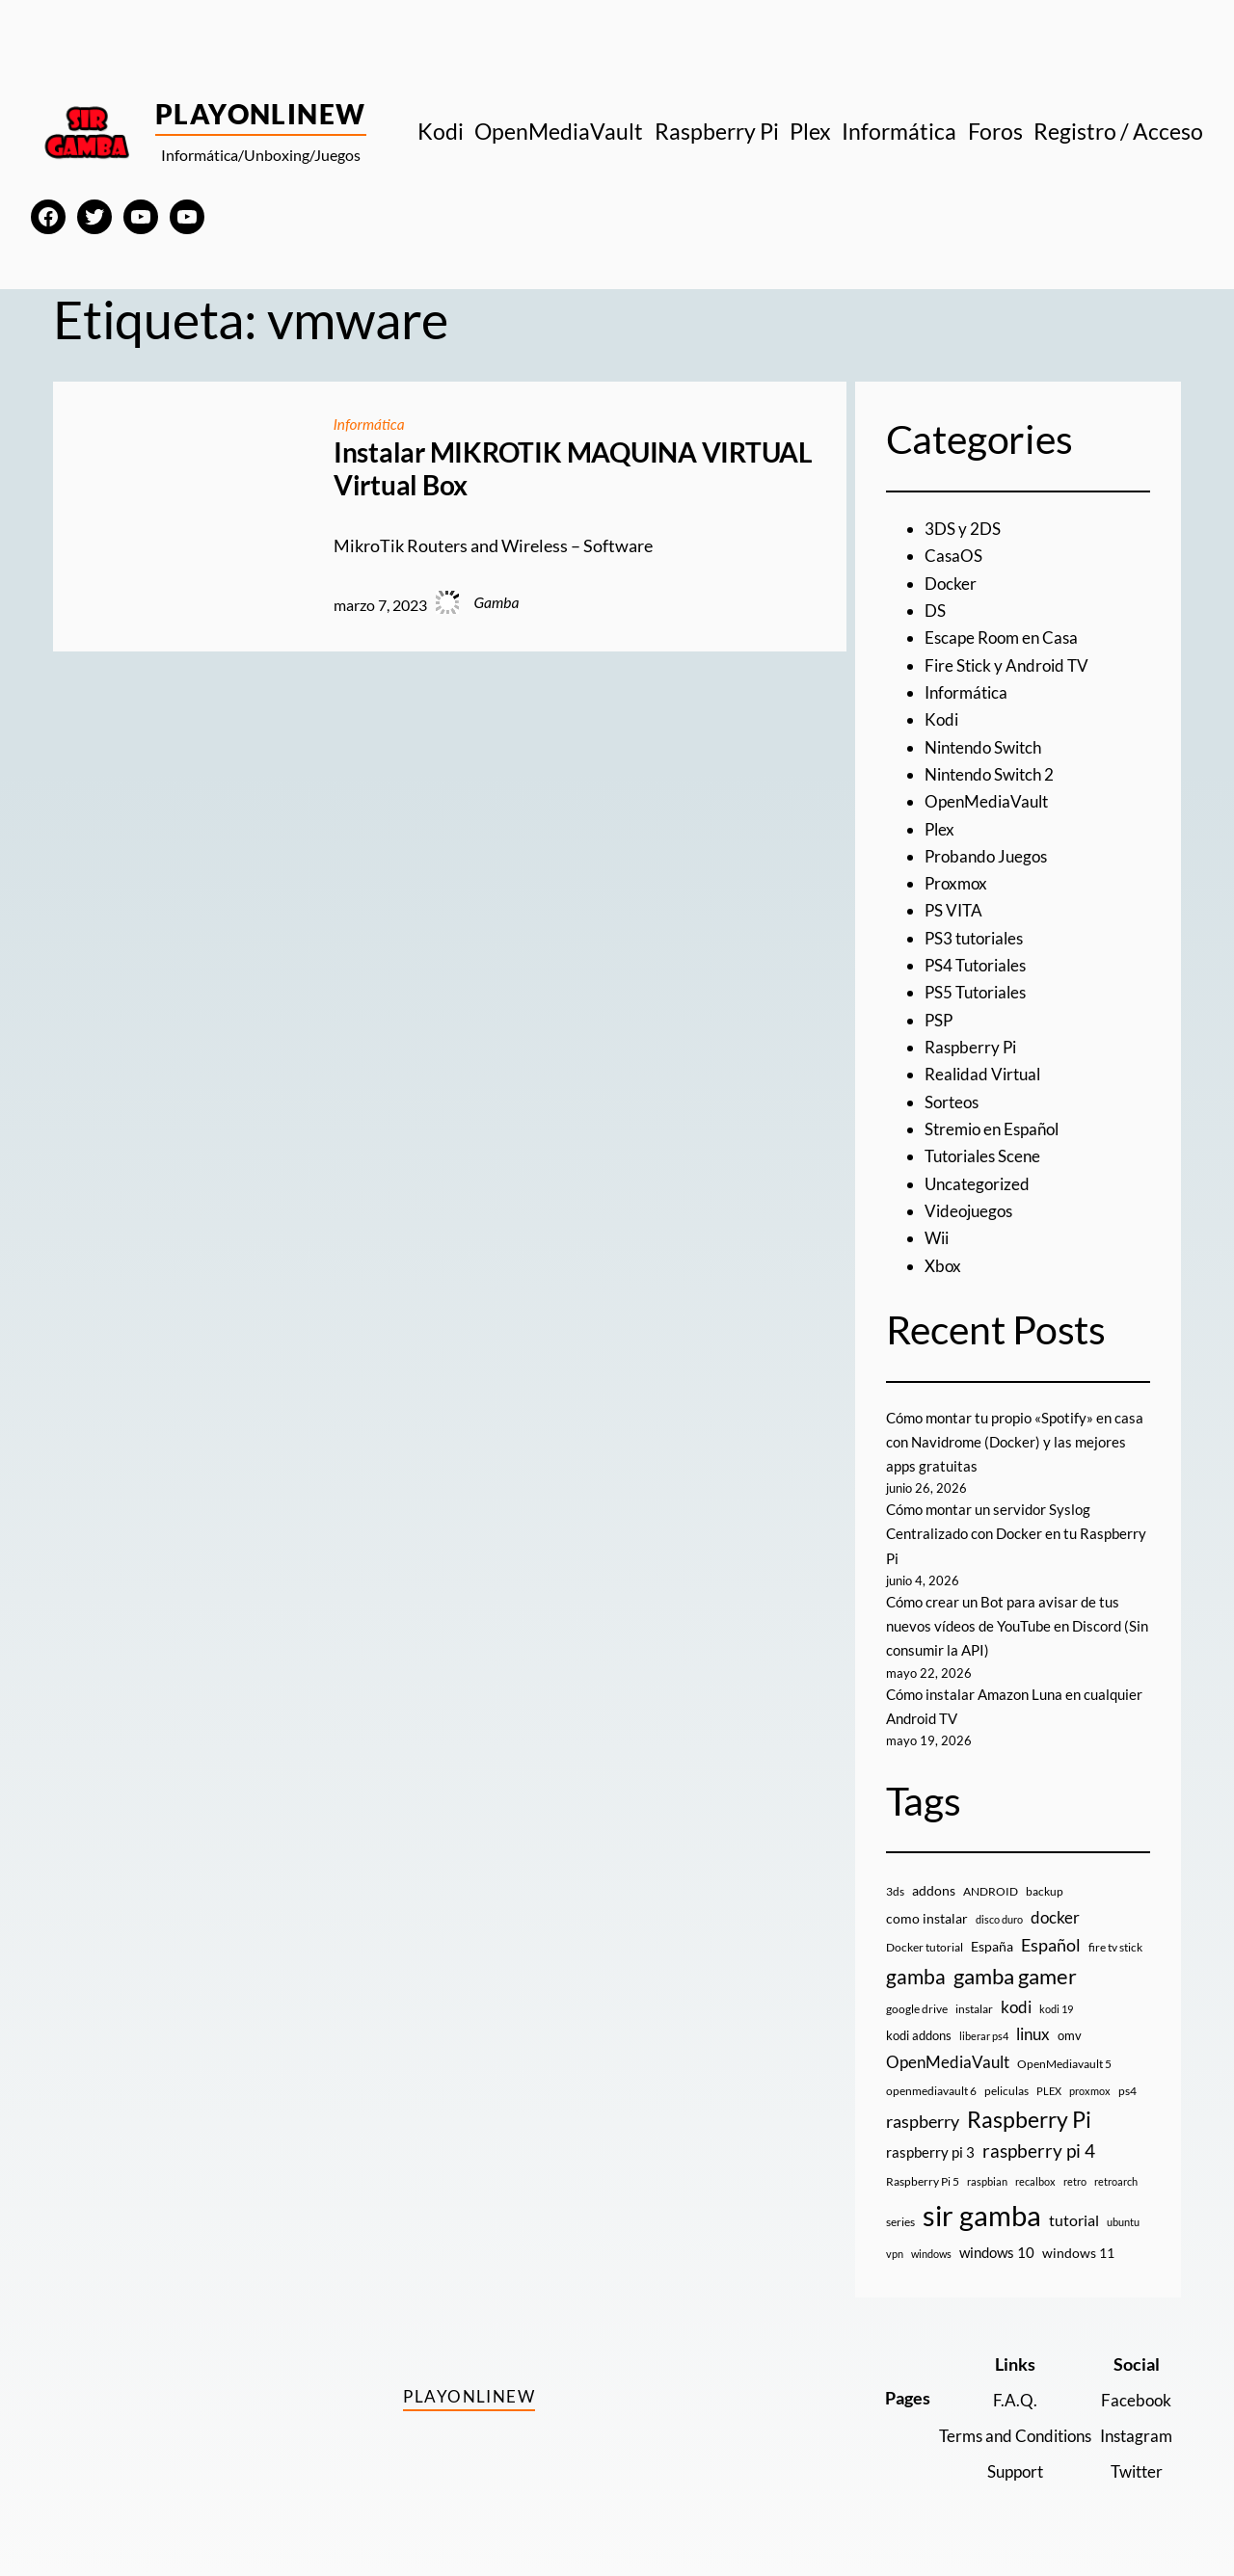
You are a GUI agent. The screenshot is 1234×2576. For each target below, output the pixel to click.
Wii (938, 1238)
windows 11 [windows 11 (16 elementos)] (1078, 2252)
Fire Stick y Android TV (1010, 665)
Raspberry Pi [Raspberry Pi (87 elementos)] (1029, 2120)
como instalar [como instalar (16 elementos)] (927, 1918)
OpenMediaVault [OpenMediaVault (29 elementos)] (947, 2062)
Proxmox (958, 883)
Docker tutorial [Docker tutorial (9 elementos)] (924, 1947)
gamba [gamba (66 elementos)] (916, 1976)
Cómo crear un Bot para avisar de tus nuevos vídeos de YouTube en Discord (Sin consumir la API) (1011, 1626)
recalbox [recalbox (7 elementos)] (1035, 2181)
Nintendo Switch (988, 747)
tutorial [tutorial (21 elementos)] (1074, 2220)
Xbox (944, 1266)
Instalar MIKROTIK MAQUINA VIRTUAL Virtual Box (573, 469)
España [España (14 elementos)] (992, 1946)
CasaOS (954, 555)
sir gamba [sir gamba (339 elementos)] (982, 2215)
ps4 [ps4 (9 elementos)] (1127, 2091)
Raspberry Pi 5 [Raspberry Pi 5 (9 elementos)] (922, 2181)
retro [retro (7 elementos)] (1074, 2181)
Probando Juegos (989, 856)
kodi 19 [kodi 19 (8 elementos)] (1056, 2009)
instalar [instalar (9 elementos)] (974, 2009)
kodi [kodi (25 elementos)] (1016, 2007)
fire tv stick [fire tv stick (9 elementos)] (1115, 1947)
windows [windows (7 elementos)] (931, 2253)
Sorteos (954, 1102)
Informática (370, 424)
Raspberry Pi (973, 1047)
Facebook (1134, 2400)
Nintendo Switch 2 (994, 774)
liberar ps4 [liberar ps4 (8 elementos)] (983, 2036)
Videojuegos (971, 1211)
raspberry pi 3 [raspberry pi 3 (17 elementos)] (930, 2152)
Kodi (942, 719)
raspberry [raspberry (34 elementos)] (922, 2121)
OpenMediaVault (990, 801)
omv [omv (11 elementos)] (1070, 2035)
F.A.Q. (1004, 2400)
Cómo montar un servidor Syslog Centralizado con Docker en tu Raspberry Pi (994, 1533)
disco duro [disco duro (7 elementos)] (999, 1919)
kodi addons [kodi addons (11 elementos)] (919, 2035)
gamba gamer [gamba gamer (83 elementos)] (1015, 1976)
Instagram (1133, 2436)
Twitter (1134, 2471)
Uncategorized (979, 1184)
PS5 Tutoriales (979, 992)
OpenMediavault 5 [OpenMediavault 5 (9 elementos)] (1064, 2064)
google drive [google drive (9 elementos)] (917, 2009)
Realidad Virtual (986, 1074)
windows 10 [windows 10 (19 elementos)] (996, 2252)
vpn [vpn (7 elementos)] (894, 2253)
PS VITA (955, 910)
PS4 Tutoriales (979, 965)
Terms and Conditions (1004, 2436)
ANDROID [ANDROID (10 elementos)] (990, 1891)
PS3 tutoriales (978, 938)
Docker (952, 583)
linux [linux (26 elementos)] (1033, 2034)
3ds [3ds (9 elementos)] (895, 1891)
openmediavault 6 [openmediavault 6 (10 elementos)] (931, 2091)
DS (936, 610)
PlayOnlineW (260, 113)
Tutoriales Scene (987, 1156)
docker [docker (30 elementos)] (1055, 1917)
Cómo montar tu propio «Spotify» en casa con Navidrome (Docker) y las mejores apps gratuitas (1006, 1441)
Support (1004, 2471)
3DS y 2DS (965, 528)
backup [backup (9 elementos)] (1044, 1891)
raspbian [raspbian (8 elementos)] (987, 2181)
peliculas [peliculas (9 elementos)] (1006, 2091)
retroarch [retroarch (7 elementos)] (1116, 2181)
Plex (940, 829)
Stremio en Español (997, 1129)
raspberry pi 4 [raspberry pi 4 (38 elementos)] (1038, 2151)
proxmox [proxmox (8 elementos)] (1090, 2091)
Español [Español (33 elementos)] (1051, 1944)
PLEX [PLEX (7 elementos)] (1048, 2091)
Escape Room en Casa (1005, 637)
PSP (940, 1020)
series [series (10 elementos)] (900, 2222)
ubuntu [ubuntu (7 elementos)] (1123, 2222)
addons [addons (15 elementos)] (933, 1890)
